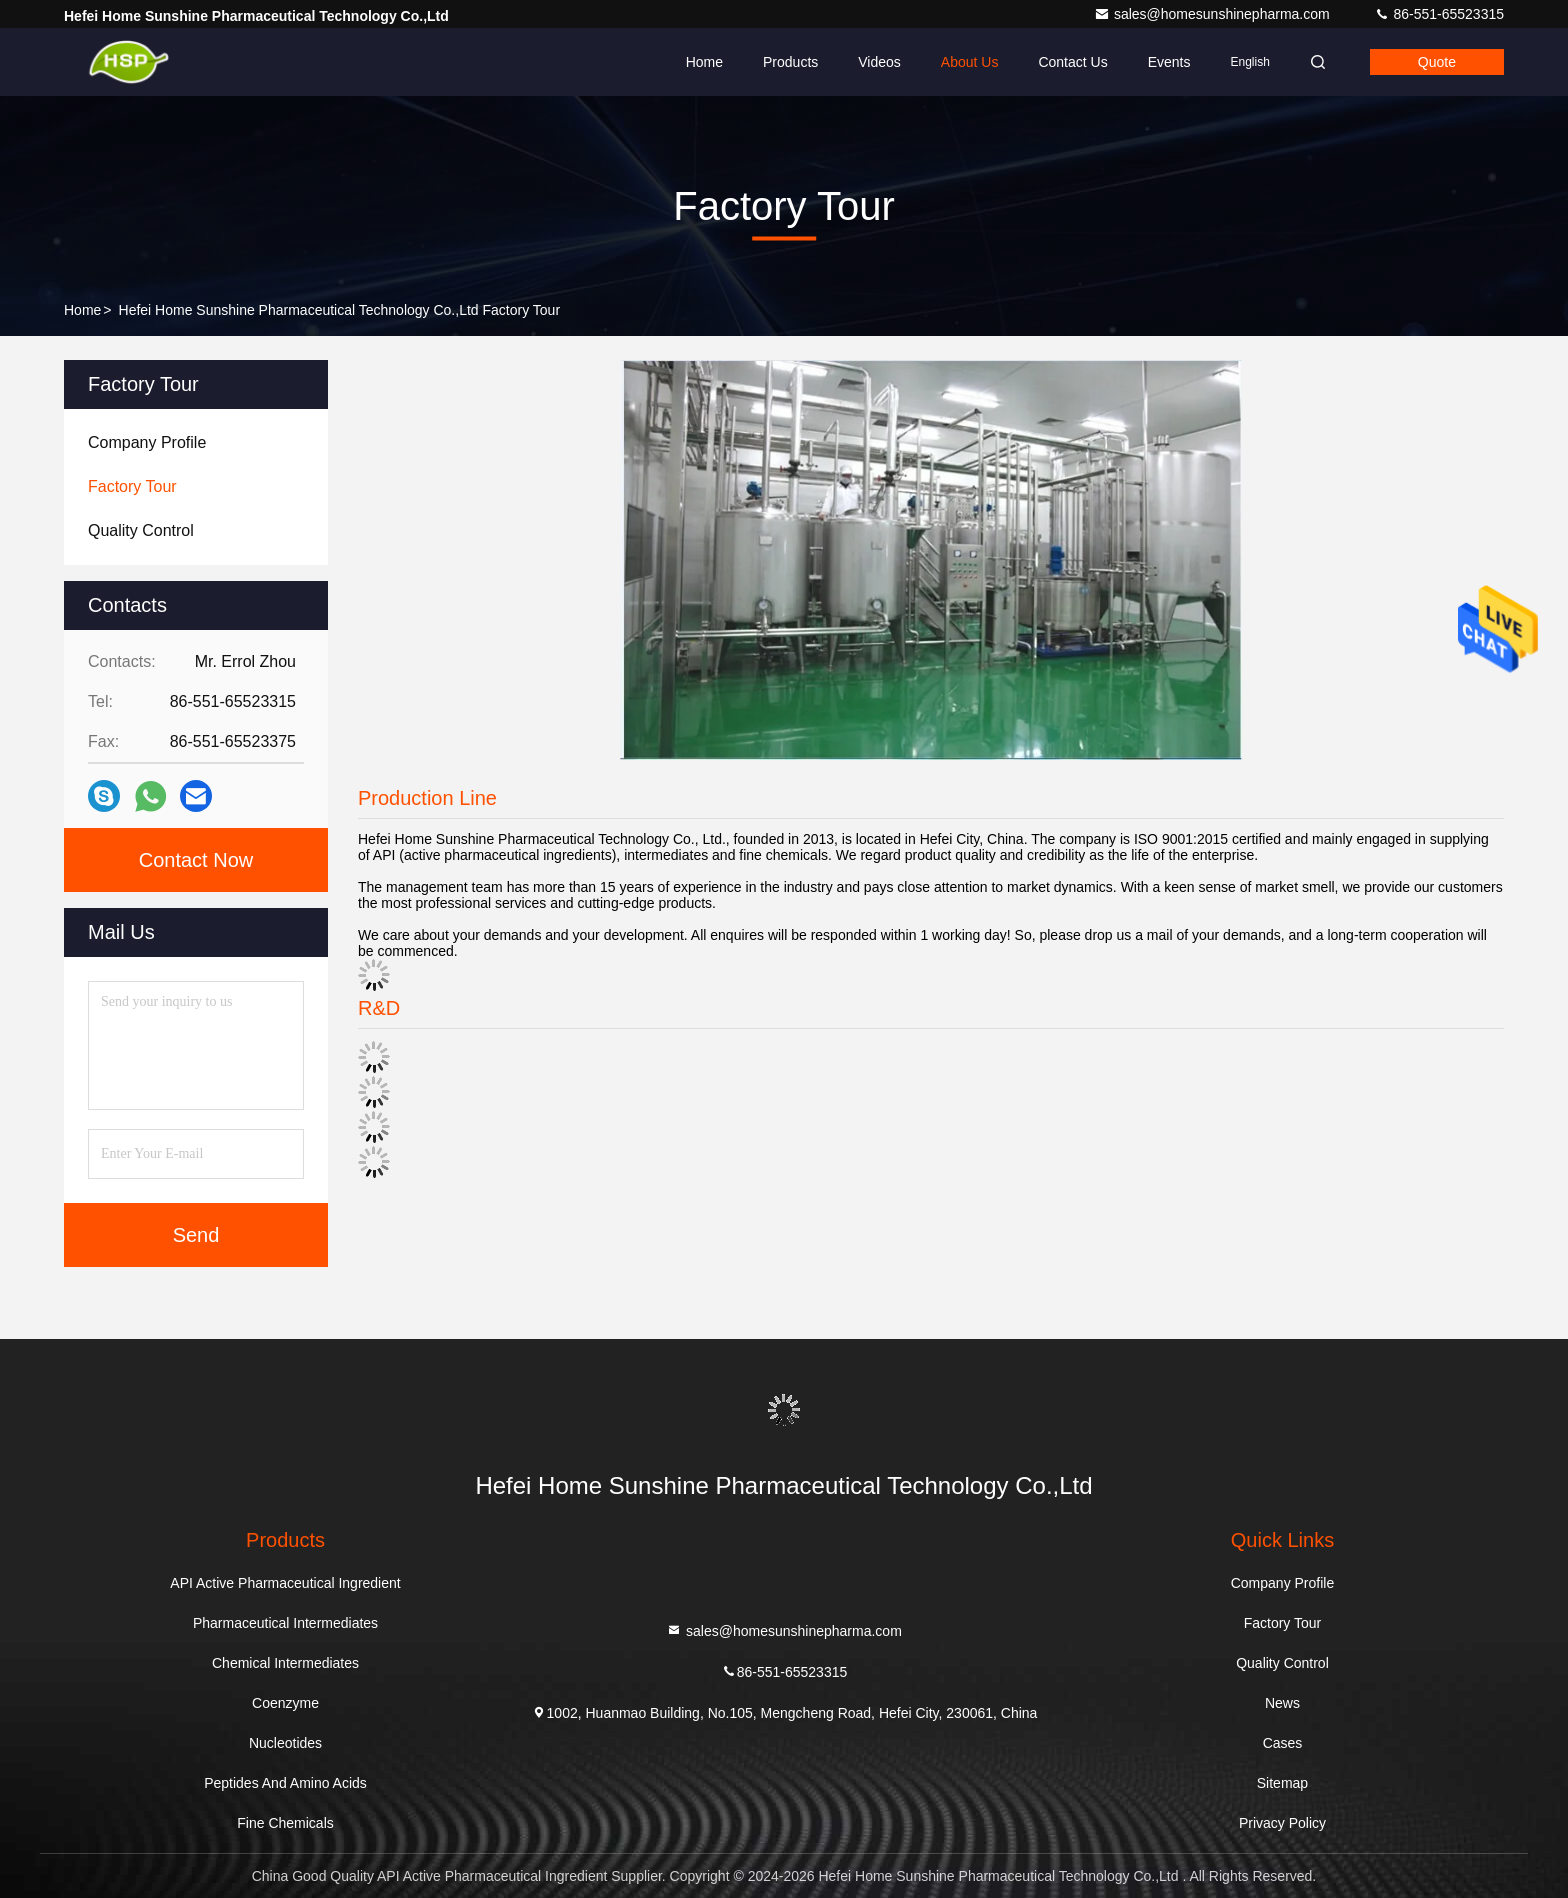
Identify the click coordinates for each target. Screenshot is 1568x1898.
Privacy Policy (1282, 1823)
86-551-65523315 (1439, 14)
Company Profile (1283, 1583)
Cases (1283, 1743)
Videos (879, 62)
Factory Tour (1283, 1623)
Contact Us (1072, 62)
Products (790, 62)
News (1282, 1703)
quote (1437, 62)
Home (704, 62)
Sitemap (1282, 1783)
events (1169, 62)
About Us (970, 62)
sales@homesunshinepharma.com (1214, 14)
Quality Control (1282, 1663)
